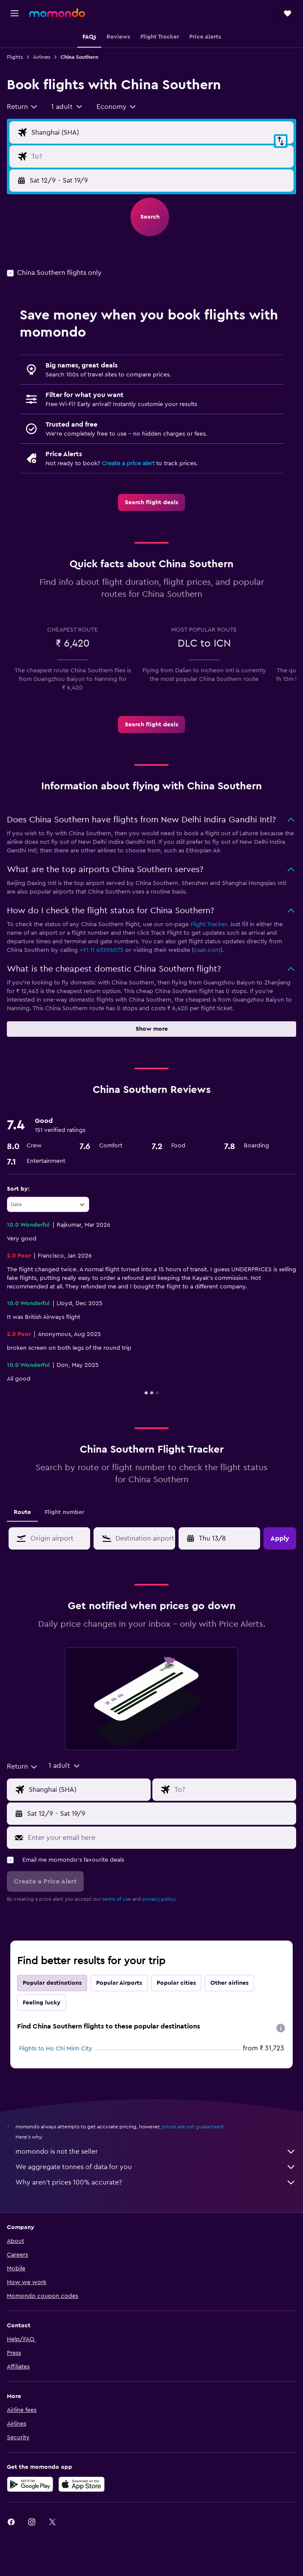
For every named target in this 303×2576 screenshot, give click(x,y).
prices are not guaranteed (193, 2126)
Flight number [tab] (64, 1512)
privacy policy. (159, 1899)
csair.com (207, 950)
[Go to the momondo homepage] (57, 13)
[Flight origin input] (160, 132)
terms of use (116, 1899)
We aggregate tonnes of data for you (155, 2167)
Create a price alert (128, 463)
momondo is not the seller (155, 2151)
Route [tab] (22, 1512)
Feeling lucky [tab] (42, 2003)
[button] (14, 13)
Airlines (41, 57)
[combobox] (22, 107)
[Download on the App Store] (81, 2484)
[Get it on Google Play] (30, 2484)
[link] (151, 502)
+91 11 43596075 (101, 950)
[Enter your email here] (160, 1838)
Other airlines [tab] (229, 1983)
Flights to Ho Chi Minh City (55, 2049)
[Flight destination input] (160, 156)
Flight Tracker (209, 924)
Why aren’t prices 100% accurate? (155, 2182)
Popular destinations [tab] (52, 1983)
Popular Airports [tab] (119, 1983)
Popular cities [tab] (176, 1983)
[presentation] (281, 2028)
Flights (15, 57)
